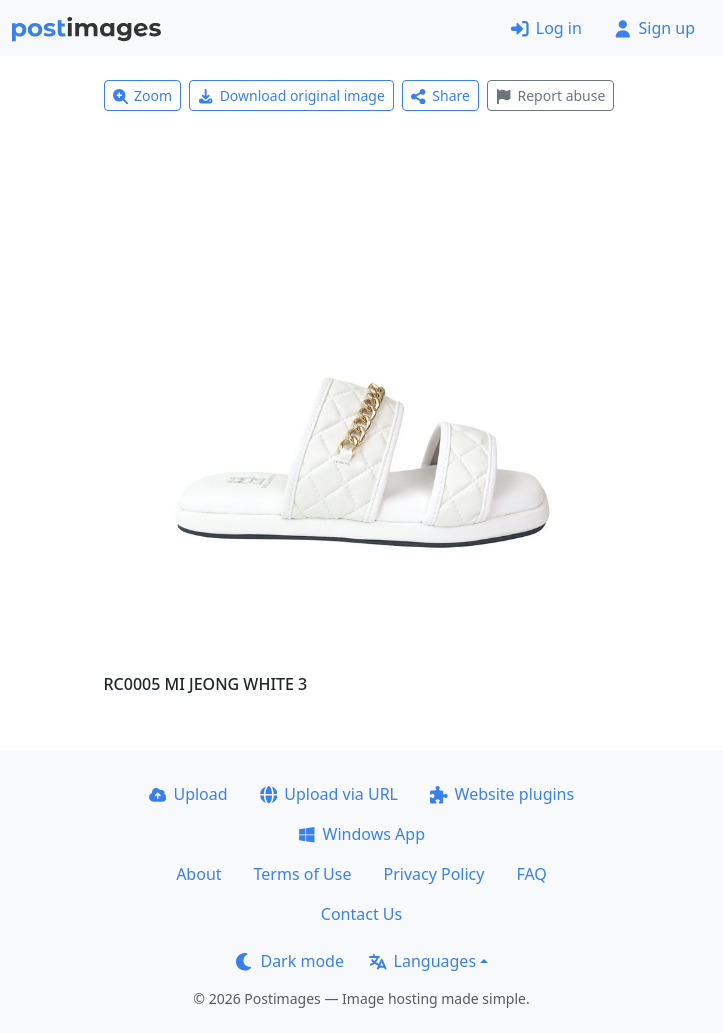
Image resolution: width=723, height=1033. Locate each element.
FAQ (531, 874)
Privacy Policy (433, 874)
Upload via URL (329, 794)
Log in (546, 28)
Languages (422, 961)
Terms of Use (303, 874)
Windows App (361, 834)
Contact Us (361, 914)
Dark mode (290, 961)
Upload (188, 794)
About (198, 874)
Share (440, 95)
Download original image (291, 95)
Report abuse (550, 95)
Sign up (654, 28)
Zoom (143, 95)
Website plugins (502, 794)
